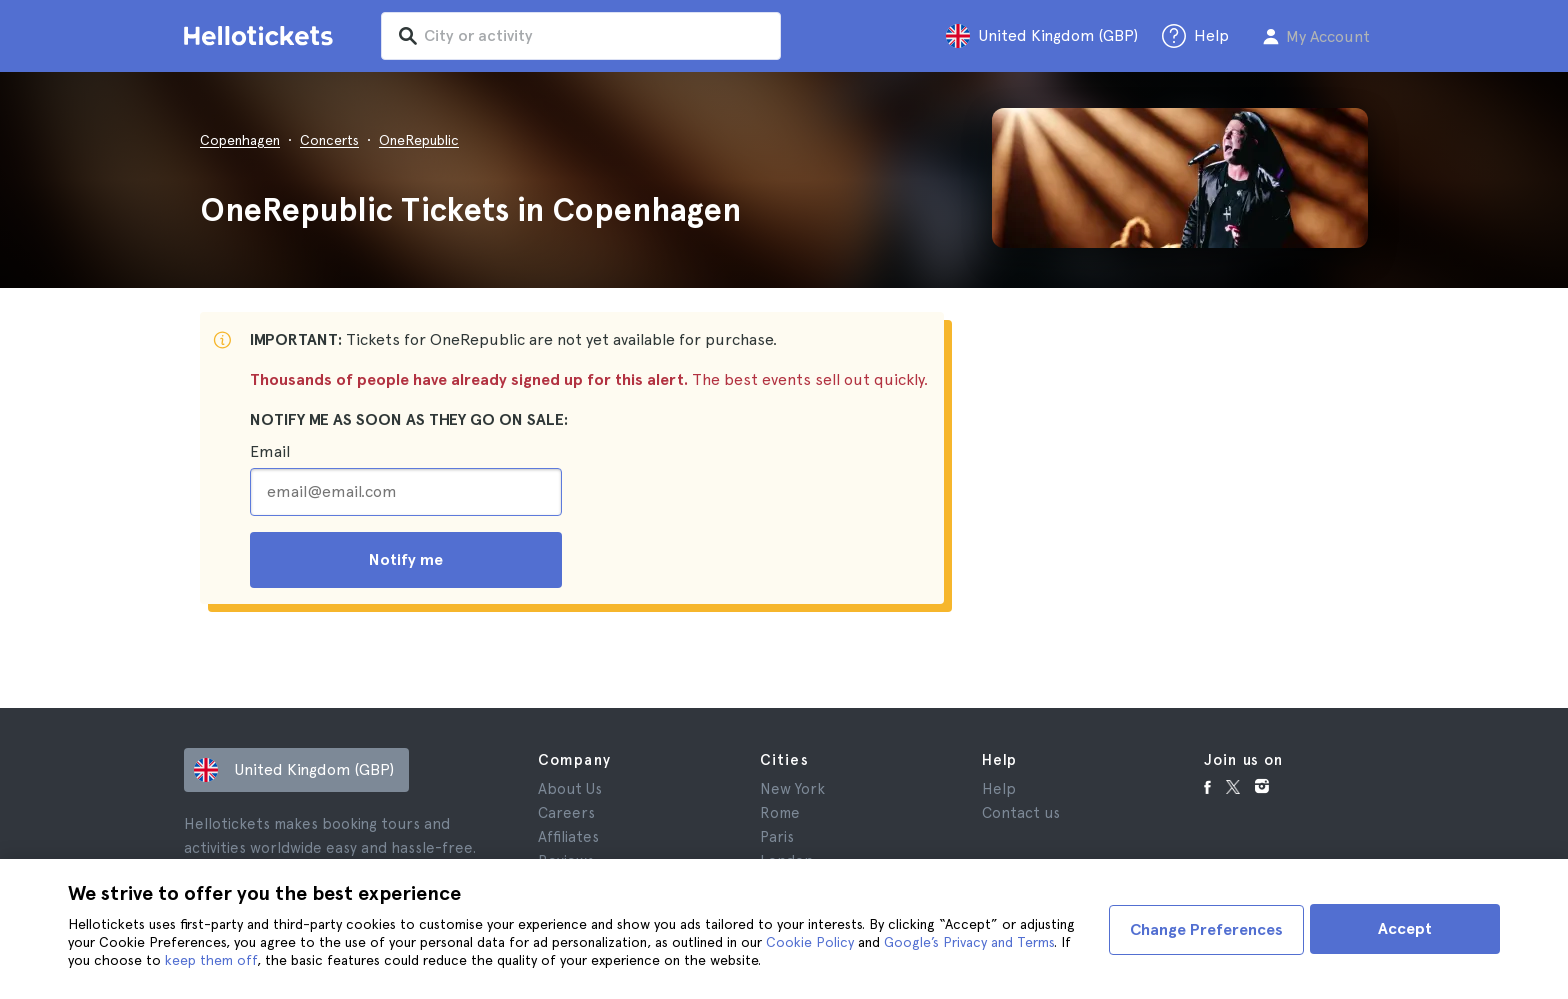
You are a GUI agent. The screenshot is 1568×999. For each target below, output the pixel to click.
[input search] (596, 36)
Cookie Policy (810, 942)
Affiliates (568, 837)
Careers (566, 813)
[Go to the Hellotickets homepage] (262, 36)
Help (999, 789)
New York (792, 789)
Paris (777, 837)
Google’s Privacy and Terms (969, 942)
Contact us (1021, 813)
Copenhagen (240, 140)
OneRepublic (419, 140)
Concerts (329, 140)
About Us (570, 789)
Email (270, 451)
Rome (780, 813)
